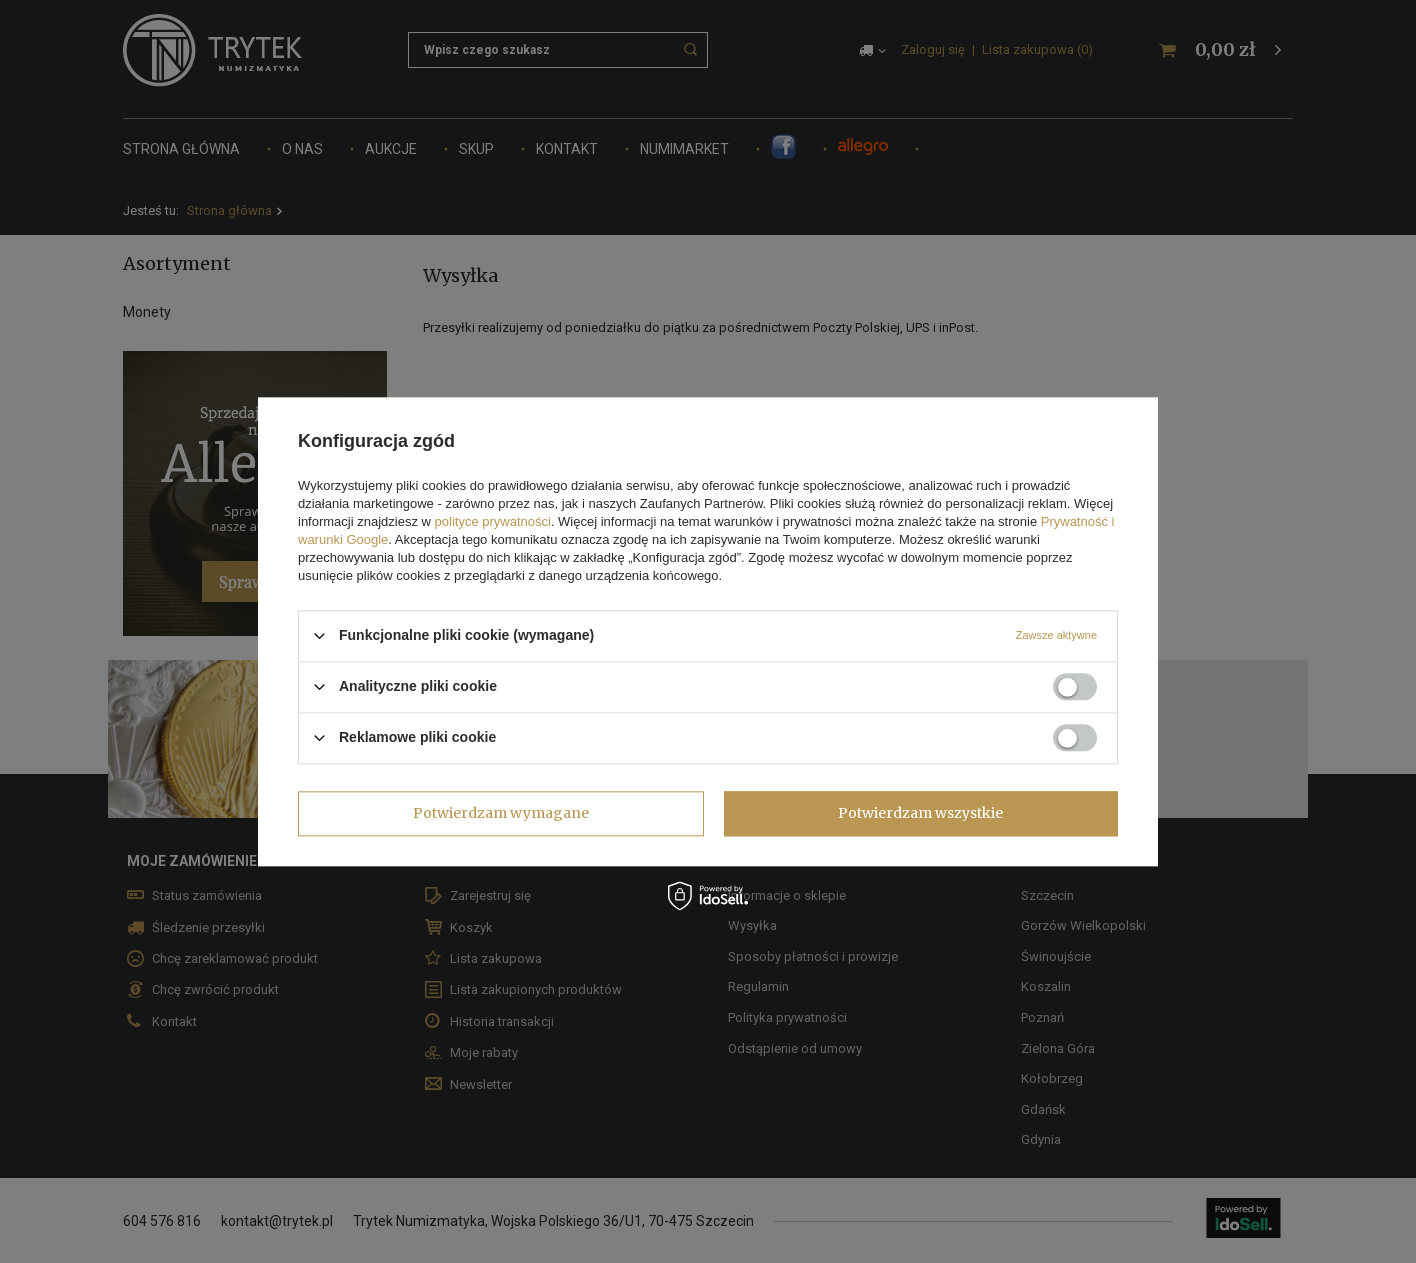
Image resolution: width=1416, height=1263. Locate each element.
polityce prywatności (493, 521)
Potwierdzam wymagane (501, 813)
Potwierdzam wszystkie (920, 813)
